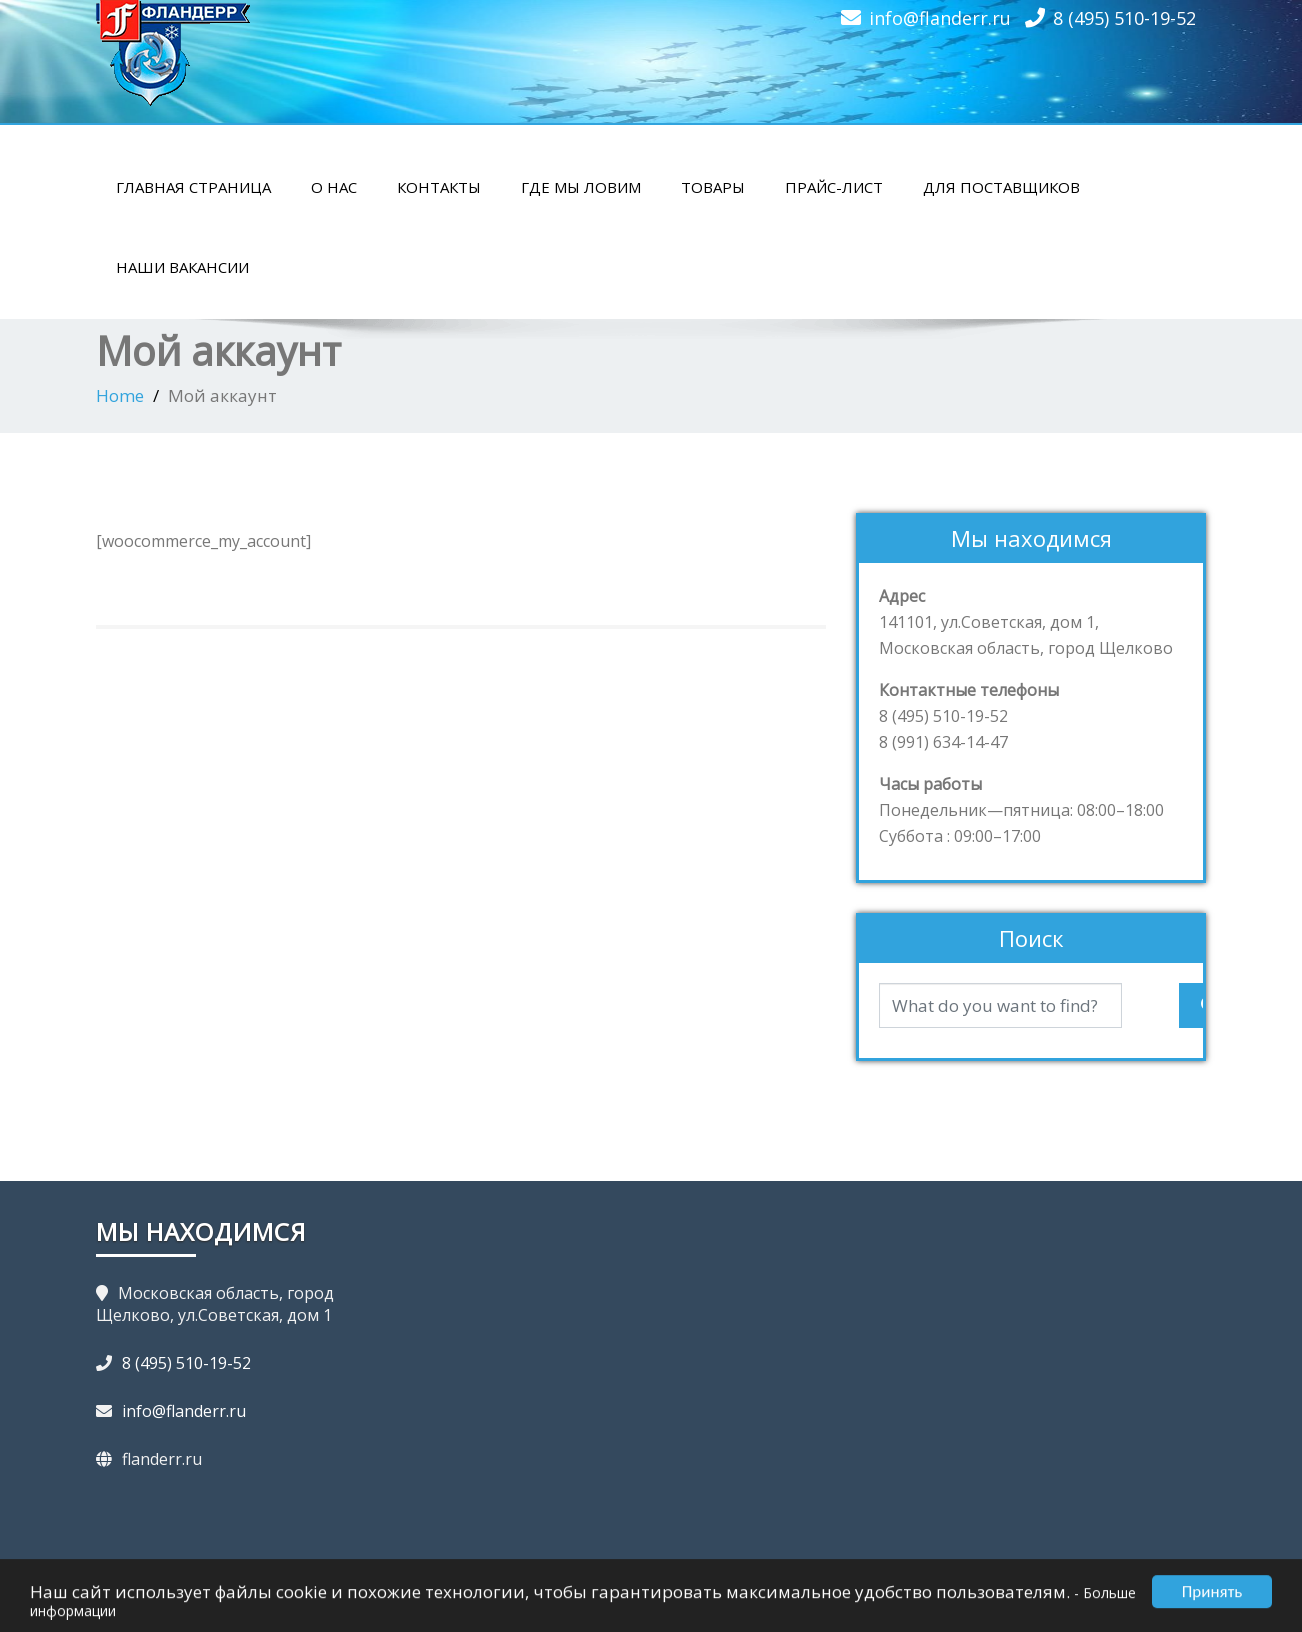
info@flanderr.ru (940, 18)
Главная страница (193, 187)
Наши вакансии (182, 267)
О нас (334, 187)
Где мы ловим (581, 187)
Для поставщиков (1001, 187)
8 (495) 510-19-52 (1124, 18)
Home (120, 395)
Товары (713, 187)
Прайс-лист (834, 187)
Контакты (439, 187)
